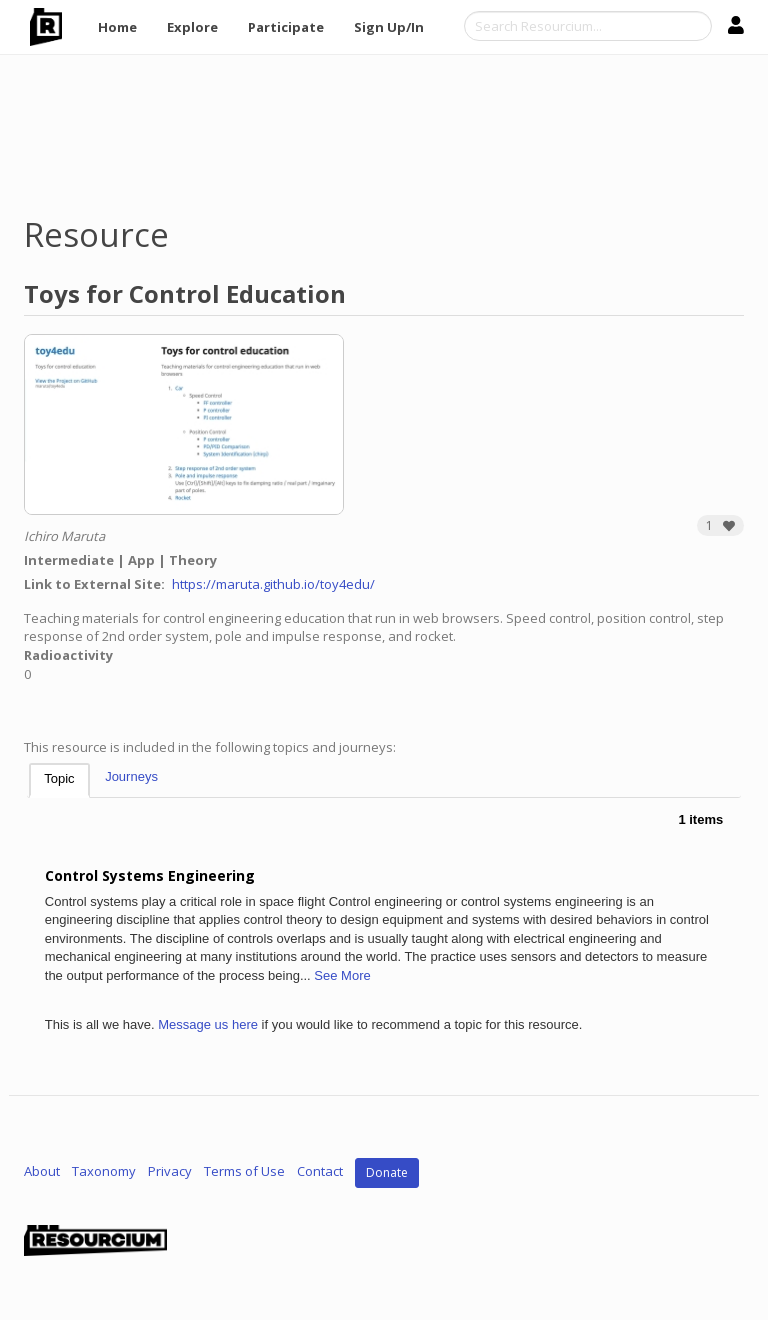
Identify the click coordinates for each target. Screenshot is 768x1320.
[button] (720, 525)
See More (342, 975)
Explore (192, 27)
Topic (59, 778)
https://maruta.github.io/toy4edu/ (273, 584)
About (42, 1172)
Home (117, 27)
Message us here (208, 1024)
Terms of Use (244, 1172)
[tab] (59, 780)
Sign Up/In (389, 27)
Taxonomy (104, 1172)
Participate (286, 27)
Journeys (131, 776)
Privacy (170, 1172)
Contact (320, 1172)
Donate (387, 1172)
